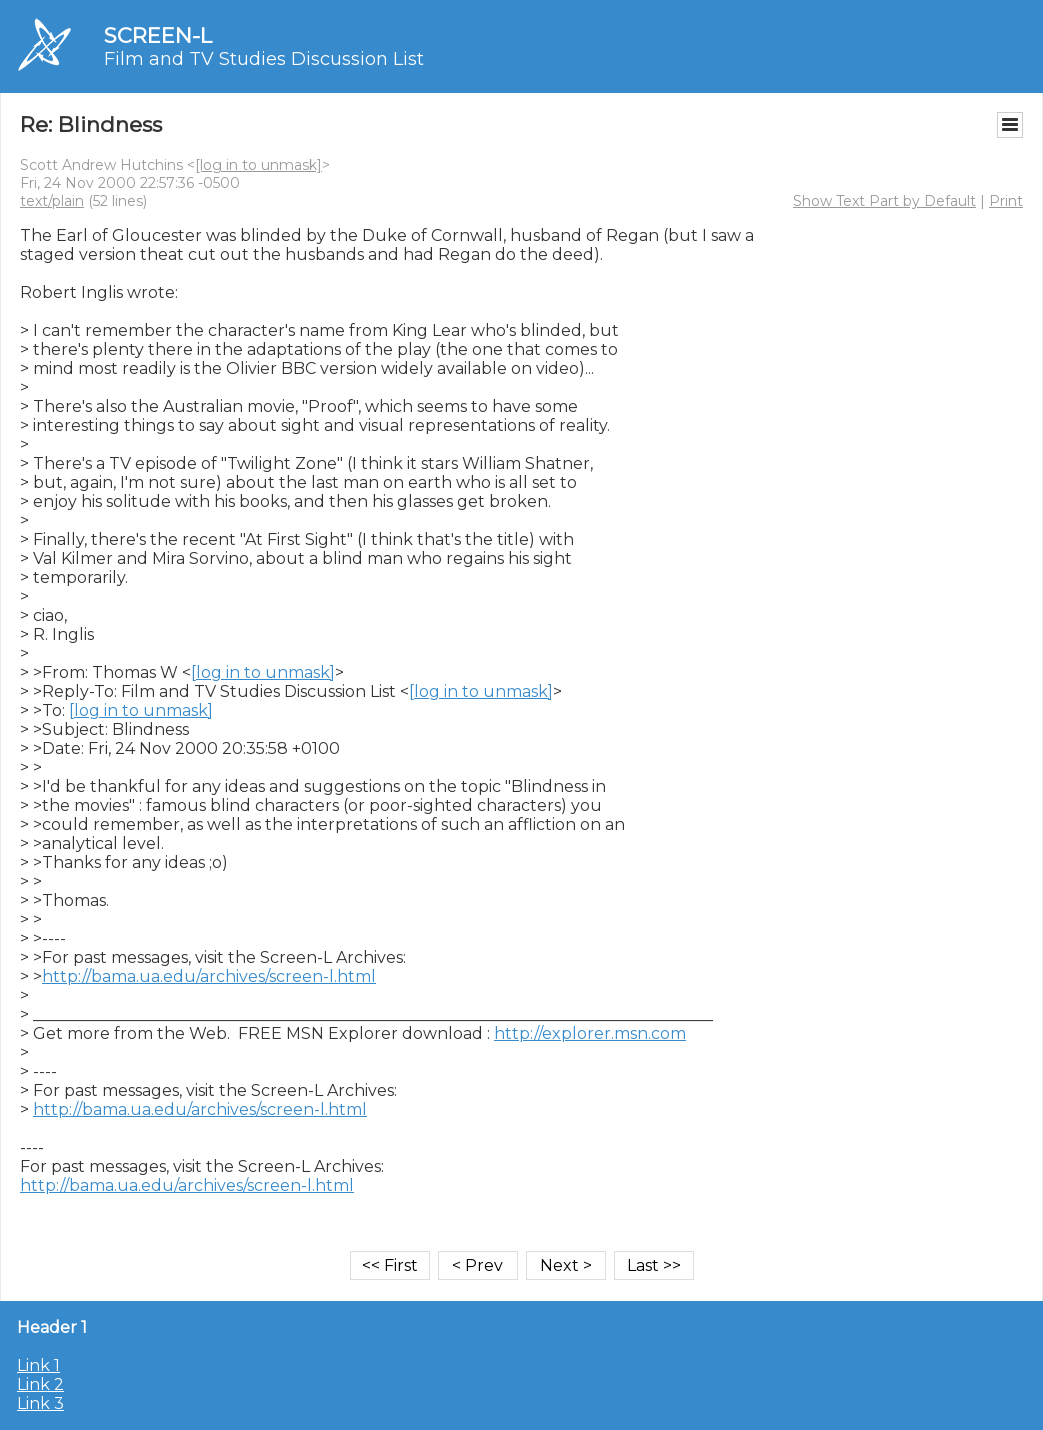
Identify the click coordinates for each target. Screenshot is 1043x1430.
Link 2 (40, 1384)
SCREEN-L (158, 35)
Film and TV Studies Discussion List (264, 59)
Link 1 (38, 1365)
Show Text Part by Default (884, 201)
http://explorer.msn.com (590, 1033)
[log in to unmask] (258, 165)
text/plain (52, 201)
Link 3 (40, 1403)
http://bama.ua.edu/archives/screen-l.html (209, 976)
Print (1006, 201)
